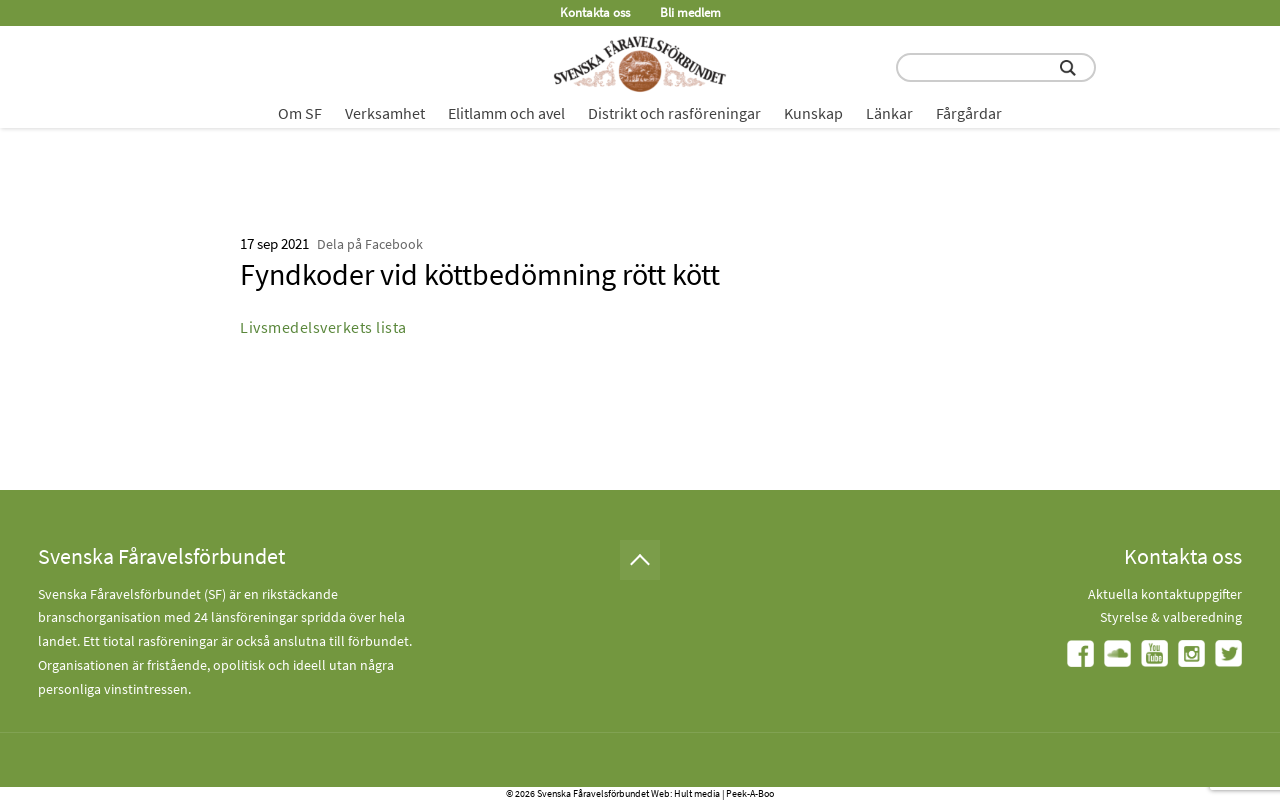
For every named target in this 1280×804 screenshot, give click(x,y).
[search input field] (996, 67)
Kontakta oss (595, 12)
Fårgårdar (969, 113)
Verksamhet (385, 113)
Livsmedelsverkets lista (323, 327)
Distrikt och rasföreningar (674, 113)
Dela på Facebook (370, 244)
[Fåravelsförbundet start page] (640, 64)
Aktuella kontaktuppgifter (1165, 594)
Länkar (889, 113)
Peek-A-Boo (750, 793)
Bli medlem (690, 12)
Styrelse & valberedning (1171, 617)
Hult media (697, 793)
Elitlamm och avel (506, 113)
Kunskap (813, 113)
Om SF (300, 113)
